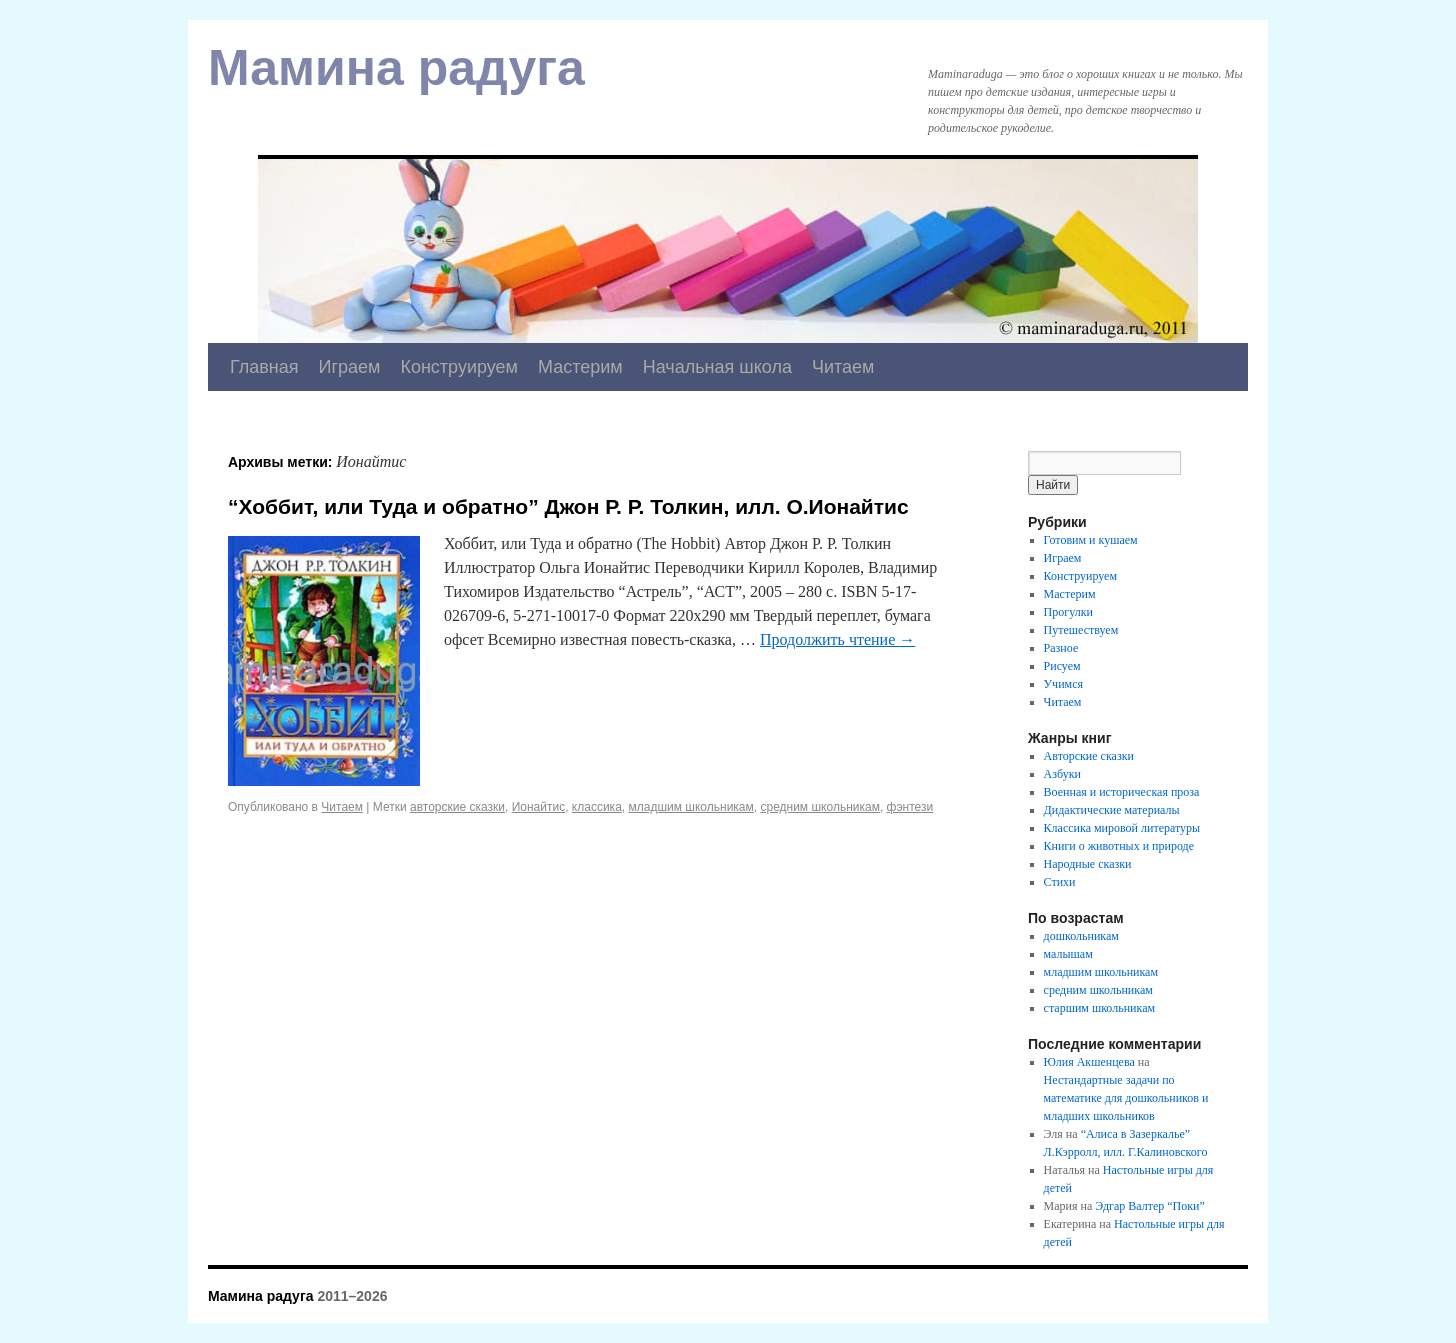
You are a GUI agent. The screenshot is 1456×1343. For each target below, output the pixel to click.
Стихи (1060, 882)
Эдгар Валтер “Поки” (1150, 1206)
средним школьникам (819, 807)
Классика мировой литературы (1122, 828)
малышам (1068, 954)
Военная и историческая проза (1122, 792)
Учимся (1063, 684)
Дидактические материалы (1112, 810)
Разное (1061, 648)
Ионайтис (539, 807)
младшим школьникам (690, 807)
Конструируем (459, 367)
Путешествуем (1081, 630)
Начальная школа (717, 367)
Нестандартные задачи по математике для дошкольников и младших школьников (1126, 1098)
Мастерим (580, 367)
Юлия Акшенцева (1089, 1062)
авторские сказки (457, 807)
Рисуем (1062, 666)
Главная (264, 367)
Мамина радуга (396, 68)
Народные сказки (1088, 864)
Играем (350, 367)
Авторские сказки (1089, 756)
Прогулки (1068, 612)
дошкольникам (1081, 936)
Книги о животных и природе (1119, 846)
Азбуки (1062, 774)
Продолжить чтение (837, 639)
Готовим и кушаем (1091, 540)
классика (597, 807)
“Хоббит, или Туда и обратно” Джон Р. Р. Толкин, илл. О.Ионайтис (568, 506)
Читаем (843, 367)
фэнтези (910, 807)
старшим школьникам (1099, 1008)
